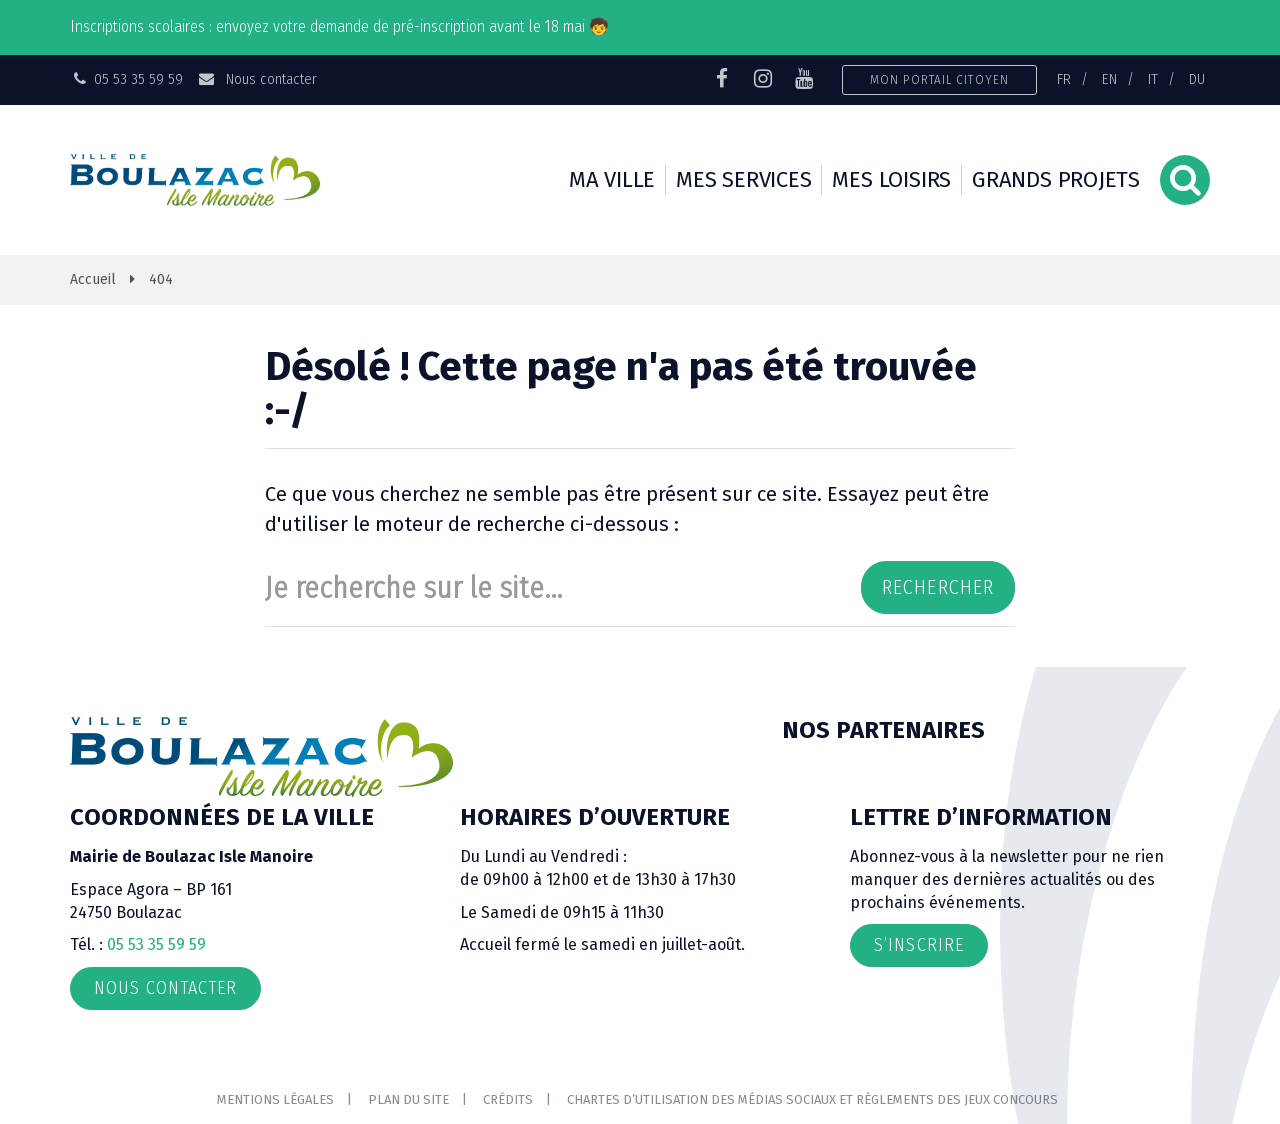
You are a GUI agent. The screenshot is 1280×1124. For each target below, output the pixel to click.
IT (1153, 79)
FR (1064, 79)
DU (1197, 79)
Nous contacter (256, 79)
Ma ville (612, 179)
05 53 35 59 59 (156, 944)
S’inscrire (919, 945)
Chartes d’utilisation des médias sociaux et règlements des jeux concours (812, 1099)
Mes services (743, 179)
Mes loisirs (891, 179)
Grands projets (1056, 179)
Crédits (508, 1099)
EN (1109, 79)
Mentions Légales (275, 1099)
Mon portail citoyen (939, 79)
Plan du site (408, 1099)
